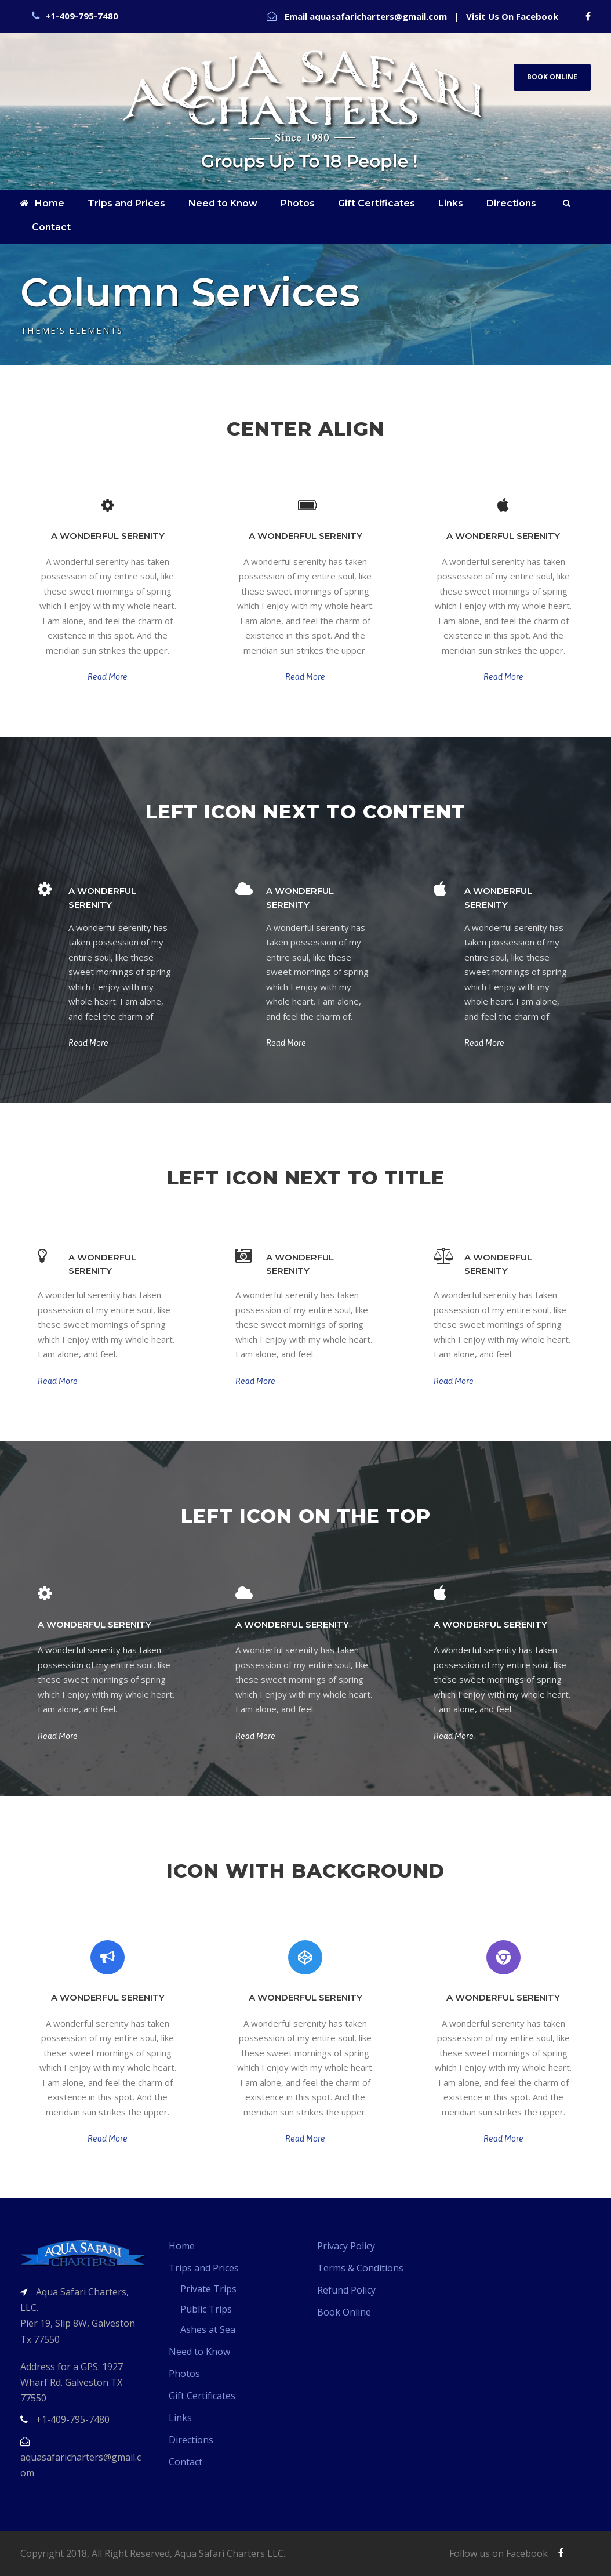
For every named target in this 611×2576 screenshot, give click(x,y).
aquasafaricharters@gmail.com (378, 16)
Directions (511, 203)
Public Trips (206, 2309)
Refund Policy (346, 2290)
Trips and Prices (126, 203)
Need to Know (222, 203)
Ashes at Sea (207, 2329)
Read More (108, 677)
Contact (51, 227)
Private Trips (208, 2288)
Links (450, 203)
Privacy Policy (346, 2246)
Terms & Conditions (360, 2268)
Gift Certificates (376, 203)
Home (42, 203)
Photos (298, 203)
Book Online (552, 77)
